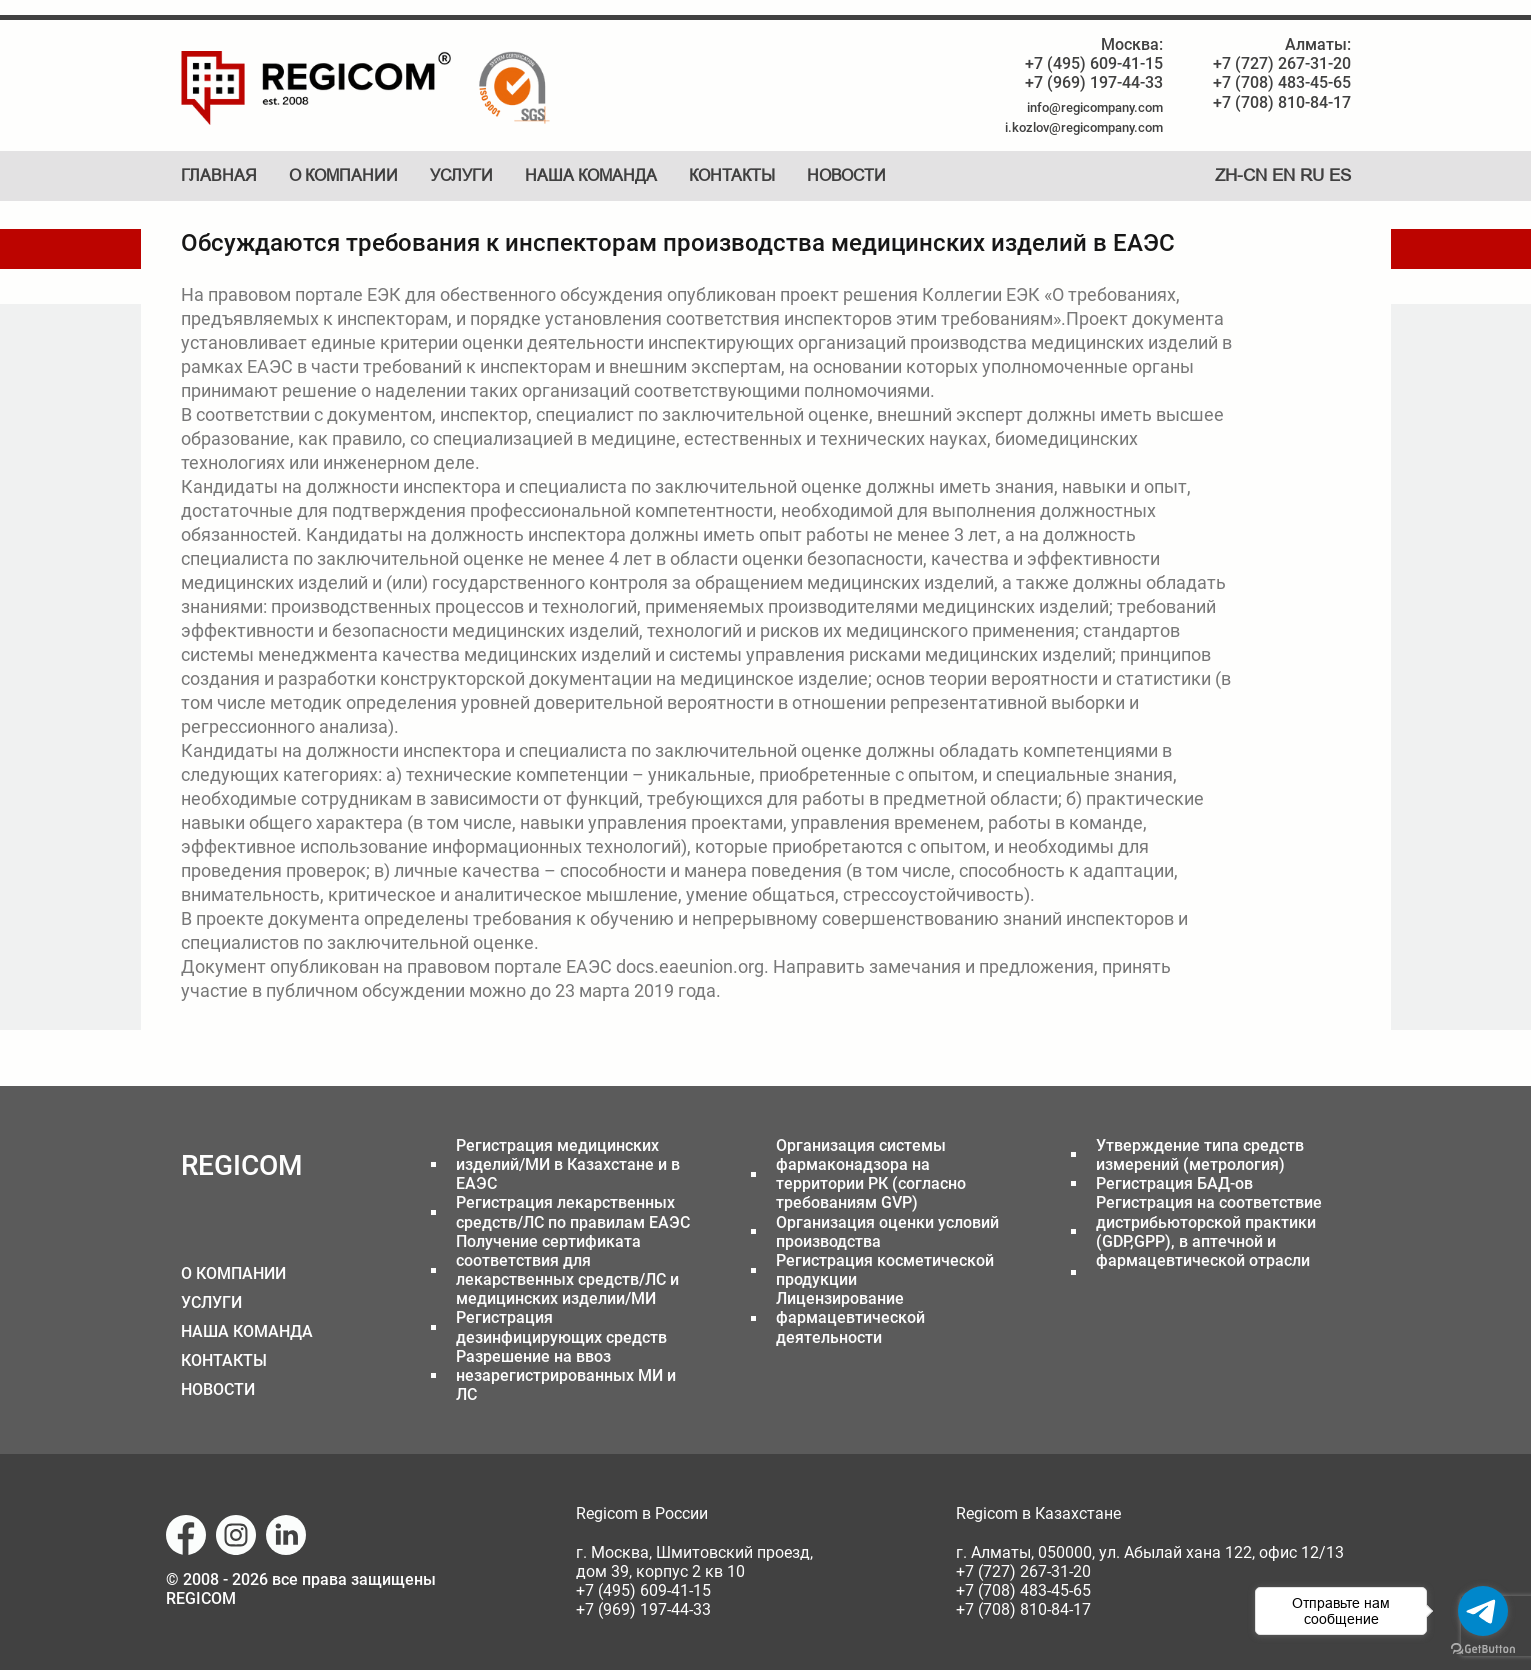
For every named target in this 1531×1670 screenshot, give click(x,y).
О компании (343, 175)
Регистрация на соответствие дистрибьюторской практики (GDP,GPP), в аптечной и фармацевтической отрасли (1209, 1231)
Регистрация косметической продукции (885, 1270)
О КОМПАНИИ (233, 1273)
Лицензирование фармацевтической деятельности (850, 1317)
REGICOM (242, 1165)
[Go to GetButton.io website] (1483, 1649)
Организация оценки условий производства (887, 1232)
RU (1312, 175)
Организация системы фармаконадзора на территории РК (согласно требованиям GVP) (871, 1174)
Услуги (461, 175)
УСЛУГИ (211, 1302)
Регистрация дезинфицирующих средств (561, 1327)
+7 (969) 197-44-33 (1094, 82)
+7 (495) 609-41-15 (1094, 63)
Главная (219, 175)
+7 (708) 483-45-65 (1282, 82)
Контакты (732, 175)
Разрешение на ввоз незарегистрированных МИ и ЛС (566, 1375)
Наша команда (591, 175)
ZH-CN (1241, 175)
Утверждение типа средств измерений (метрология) (1200, 1155)
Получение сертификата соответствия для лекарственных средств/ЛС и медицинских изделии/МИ (567, 1270)
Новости (846, 175)
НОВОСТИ (218, 1389)
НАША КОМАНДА (247, 1331)
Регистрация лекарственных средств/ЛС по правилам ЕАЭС (573, 1212)
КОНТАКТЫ (224, 1360)
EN (1283, 175)
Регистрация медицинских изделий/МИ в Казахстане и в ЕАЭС (568, 1164)
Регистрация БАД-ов (1174, 1183)
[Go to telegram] (1483, 1611)
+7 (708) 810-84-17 (1282, 102)
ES (1340, 175)
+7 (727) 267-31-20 (1282, 63)
